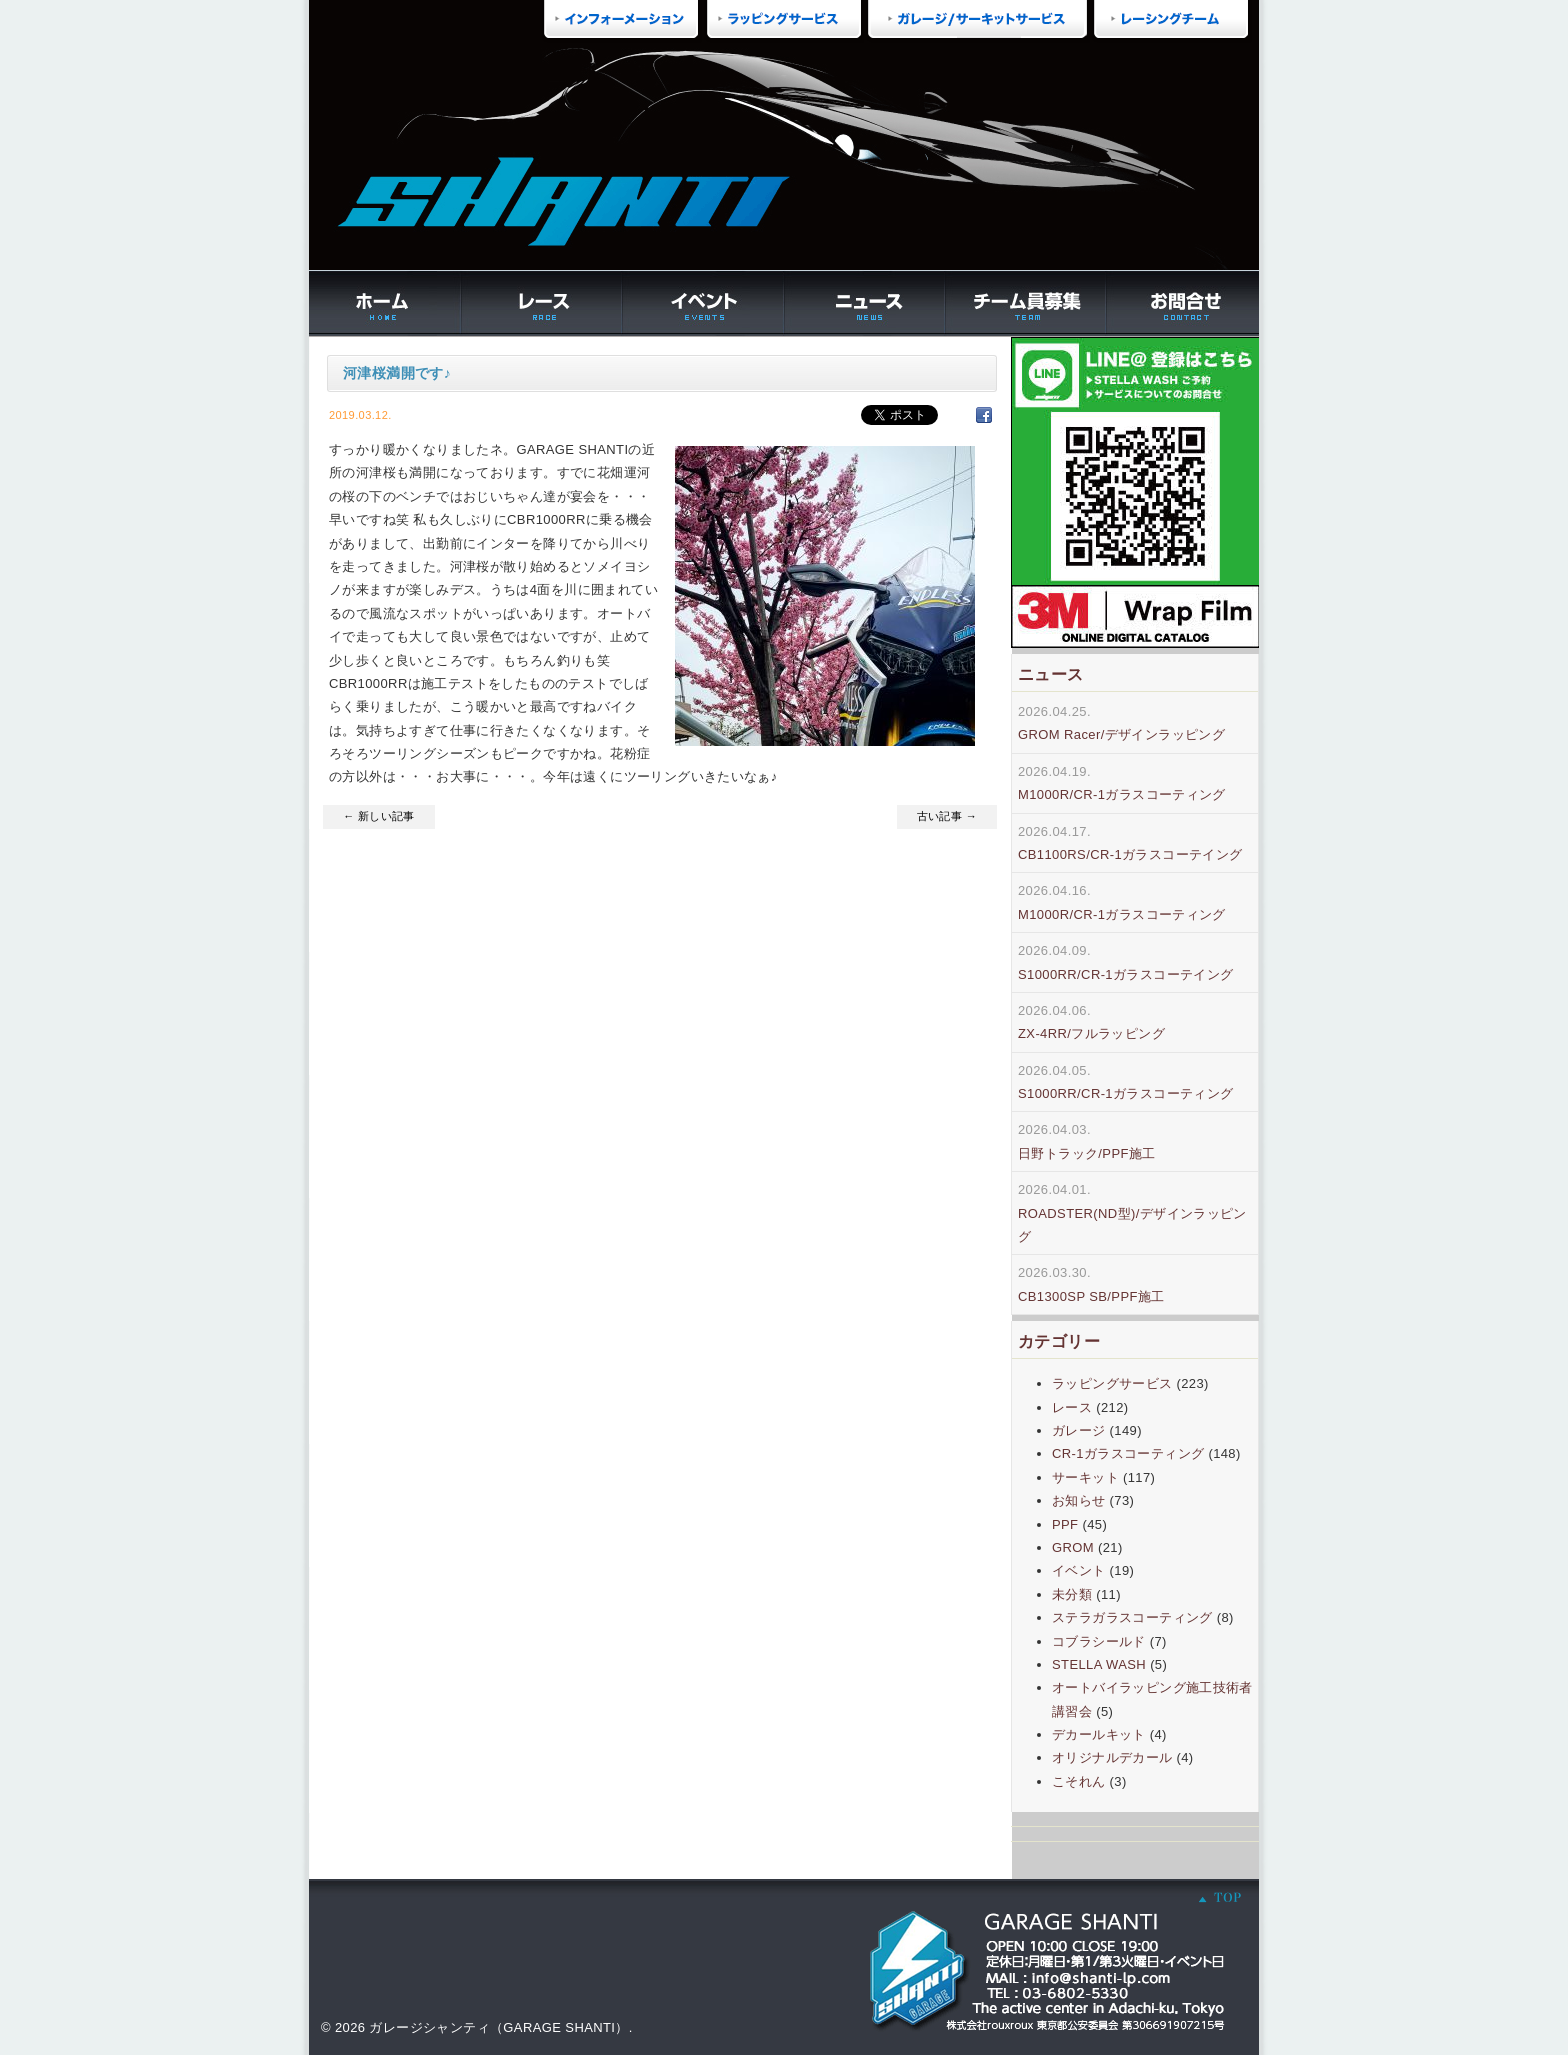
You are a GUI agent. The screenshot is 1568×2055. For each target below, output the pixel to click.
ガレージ (1079, 1430)
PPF (1065, 1524)
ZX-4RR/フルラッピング (1091, 1033)
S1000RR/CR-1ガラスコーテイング (1126, 974)
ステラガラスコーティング (1132, 1617)
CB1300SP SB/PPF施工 (1091, 1296)
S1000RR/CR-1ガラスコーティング (1126, 1093)
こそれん (1079, 1781)
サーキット (1085, 1477)
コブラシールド (1099, 1641)
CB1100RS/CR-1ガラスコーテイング (1130, 854)
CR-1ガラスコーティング (1128, 1453)
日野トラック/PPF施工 (1087, 1153)
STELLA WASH (1099, 1664)
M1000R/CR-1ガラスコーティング (1122, 794)
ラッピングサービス (1112, 1383)
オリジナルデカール (1112, 1757)
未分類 (1072, 1594)
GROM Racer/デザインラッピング (1121, 734)
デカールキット (1099, 1734)
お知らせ (1079, 1500)
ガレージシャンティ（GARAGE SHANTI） (498, 2027)
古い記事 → (947, 816)
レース (1072, 1407)
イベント (1079, 1570)
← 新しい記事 (379, 816)
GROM (1073, 1547)
